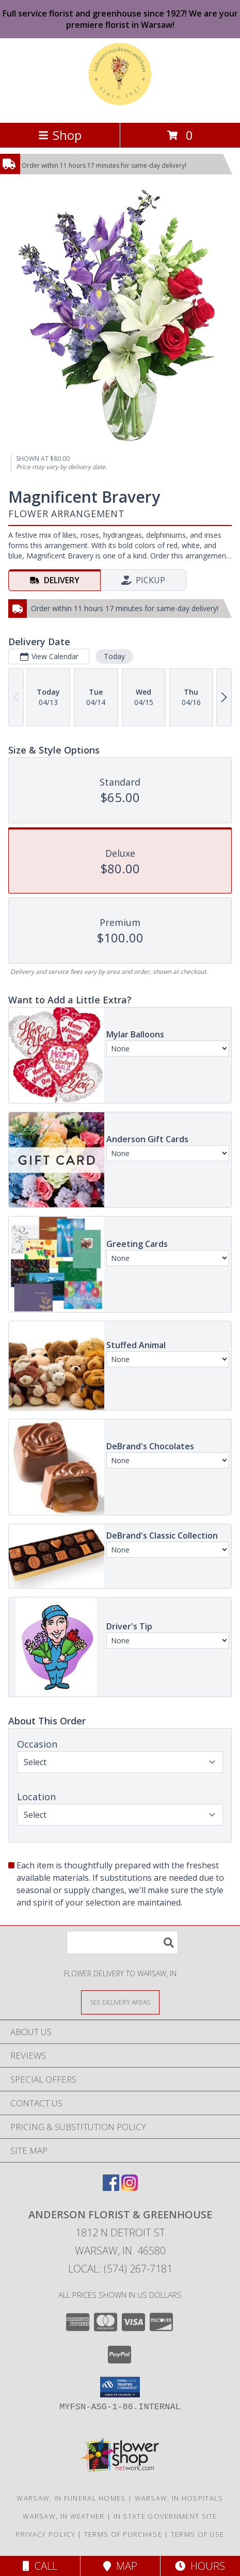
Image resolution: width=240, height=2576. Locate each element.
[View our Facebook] (111, 2188)
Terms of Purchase (123, 2534)
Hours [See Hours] (200, 2566)
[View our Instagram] (129, 2188)
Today (114, 656)
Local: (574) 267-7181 (120, 2269)
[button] (120, 2387)
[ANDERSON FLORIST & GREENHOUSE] (120, 108)
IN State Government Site (165, 2516)
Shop (60, 134)
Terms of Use (198, 2534)
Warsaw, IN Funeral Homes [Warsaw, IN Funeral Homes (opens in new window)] (71, 2498)
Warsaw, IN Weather (63, 2516)
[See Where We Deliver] (120, 2002)
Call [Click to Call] (40, 2566)
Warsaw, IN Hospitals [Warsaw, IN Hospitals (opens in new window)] (179, 2498)
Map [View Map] (120, 2566)
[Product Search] (122, 1942)
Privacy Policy (45, 2534)
